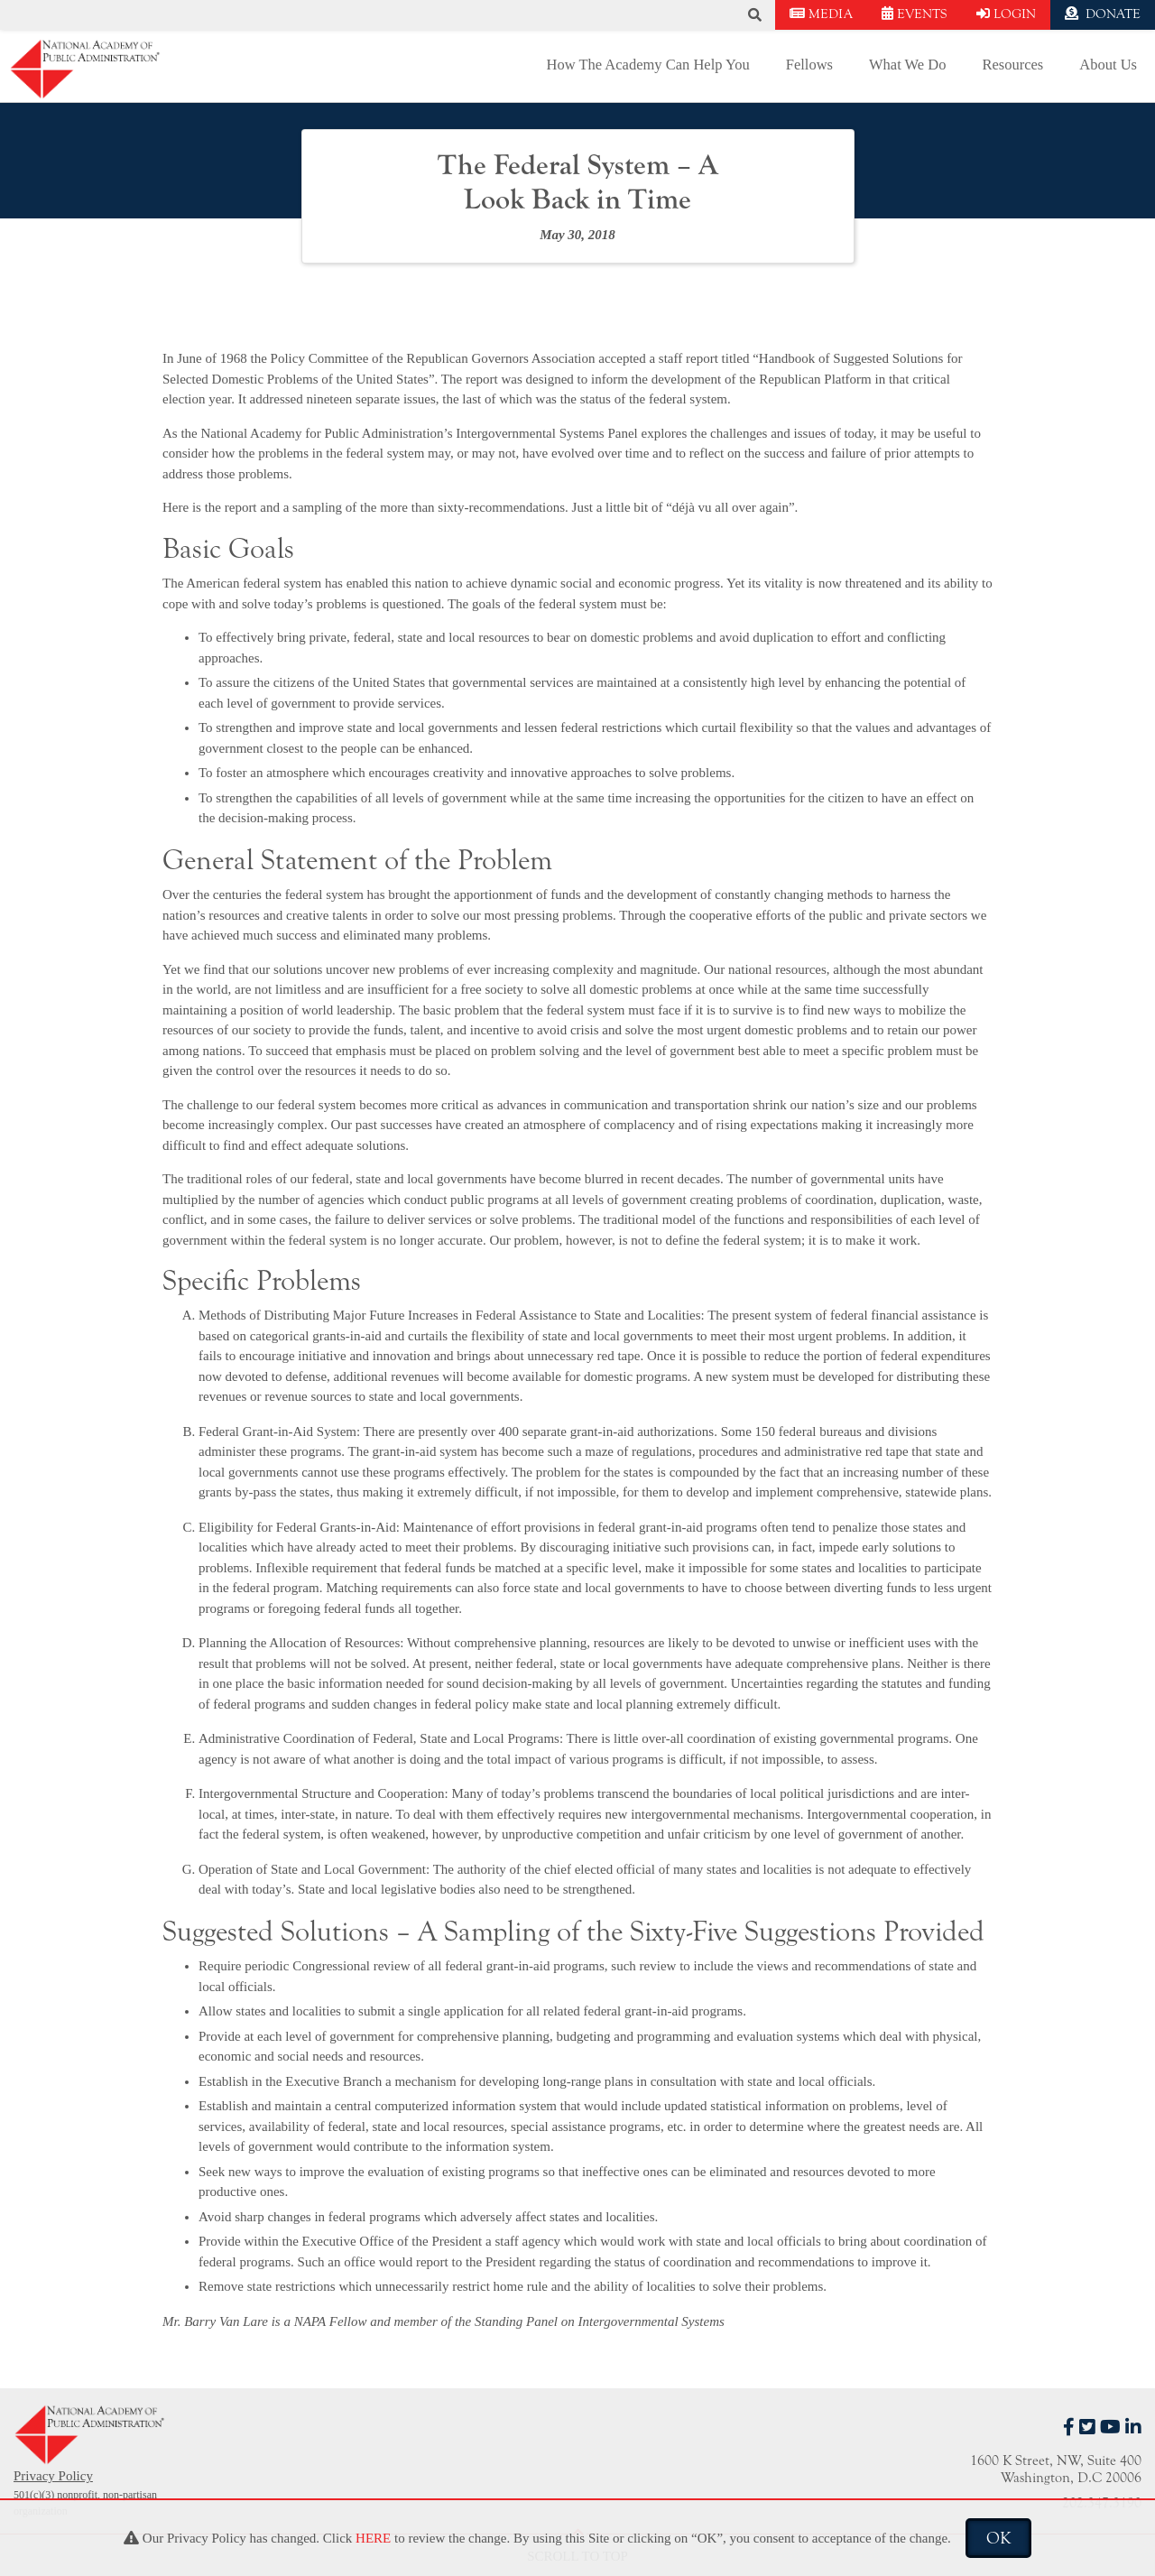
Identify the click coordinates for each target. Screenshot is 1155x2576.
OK (998, 2538)
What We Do (907, 64)
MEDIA (821, 14)
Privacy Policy (53, 2476)
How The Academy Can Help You (648, 64)
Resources (1012, 64)
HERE (373, 2538)
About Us (1108, 64)
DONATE (1103, 14)
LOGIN (1006, 14)
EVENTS (914, 14)
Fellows (809, 64)
